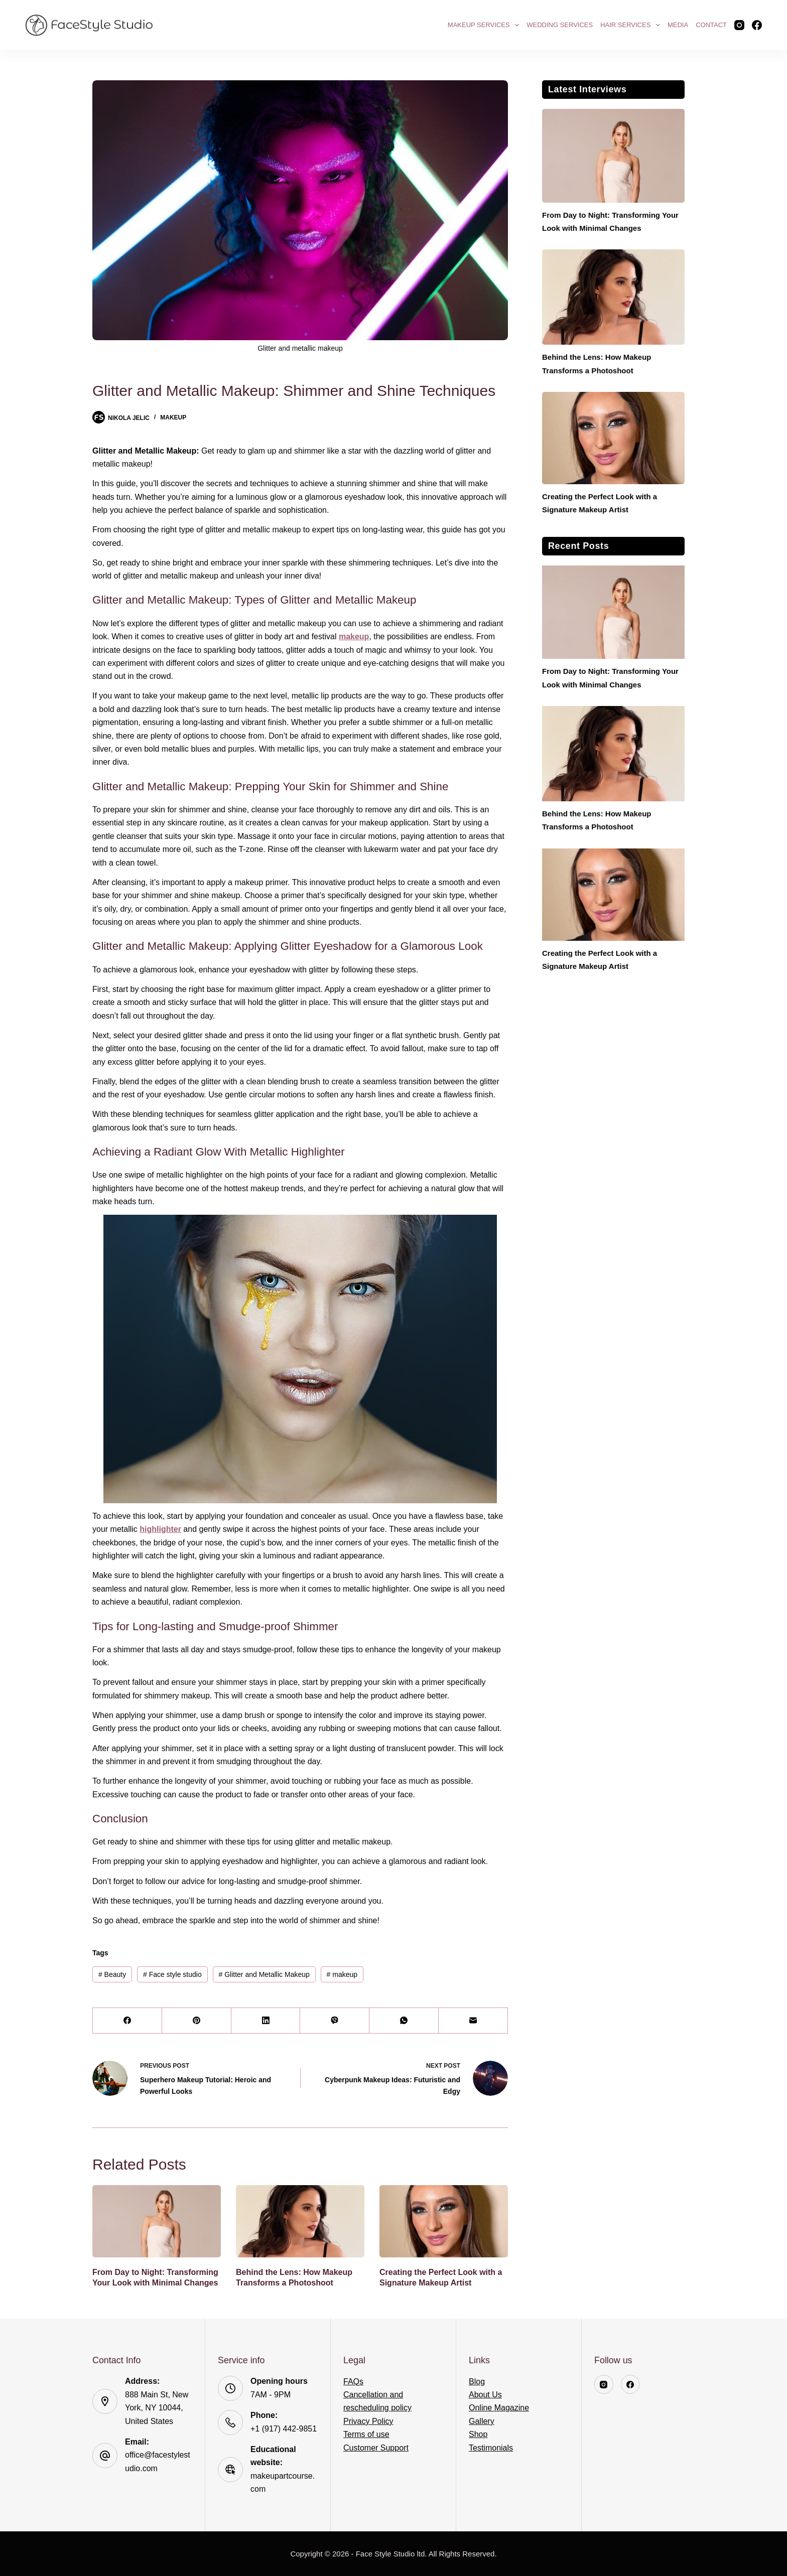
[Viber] (334, 2021)
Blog (477, 2381)
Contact (711, 25)
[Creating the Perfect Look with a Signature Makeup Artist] (443, 2221)
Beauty (112, 1974)
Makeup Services (484, 25)
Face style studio (172, 1974)
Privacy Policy (368, 2421)
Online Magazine (499, 2407)
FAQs (353, 2381)
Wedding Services (560, 25)
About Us (485, 2394)
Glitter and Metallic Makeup (263, 1974)
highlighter (160, 1529)
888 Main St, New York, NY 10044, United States (156, 2407)
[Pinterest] (196, 2021)
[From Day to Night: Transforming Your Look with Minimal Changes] (156, 2221)
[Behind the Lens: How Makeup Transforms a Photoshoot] (300, 2221)
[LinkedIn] (266, 2021)
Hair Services (631, 25)
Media (678, 25)
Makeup (173, 417)
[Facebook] (757, 25)
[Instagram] (739, 25)
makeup (354, 636)
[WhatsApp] (404, 2021)
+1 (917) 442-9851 (283, 2428)
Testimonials (491, 2448)
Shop (478, 2434)
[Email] (473, 2021)
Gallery (481, 2421)
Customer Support (376, 2448)
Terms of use (366, 2434)
